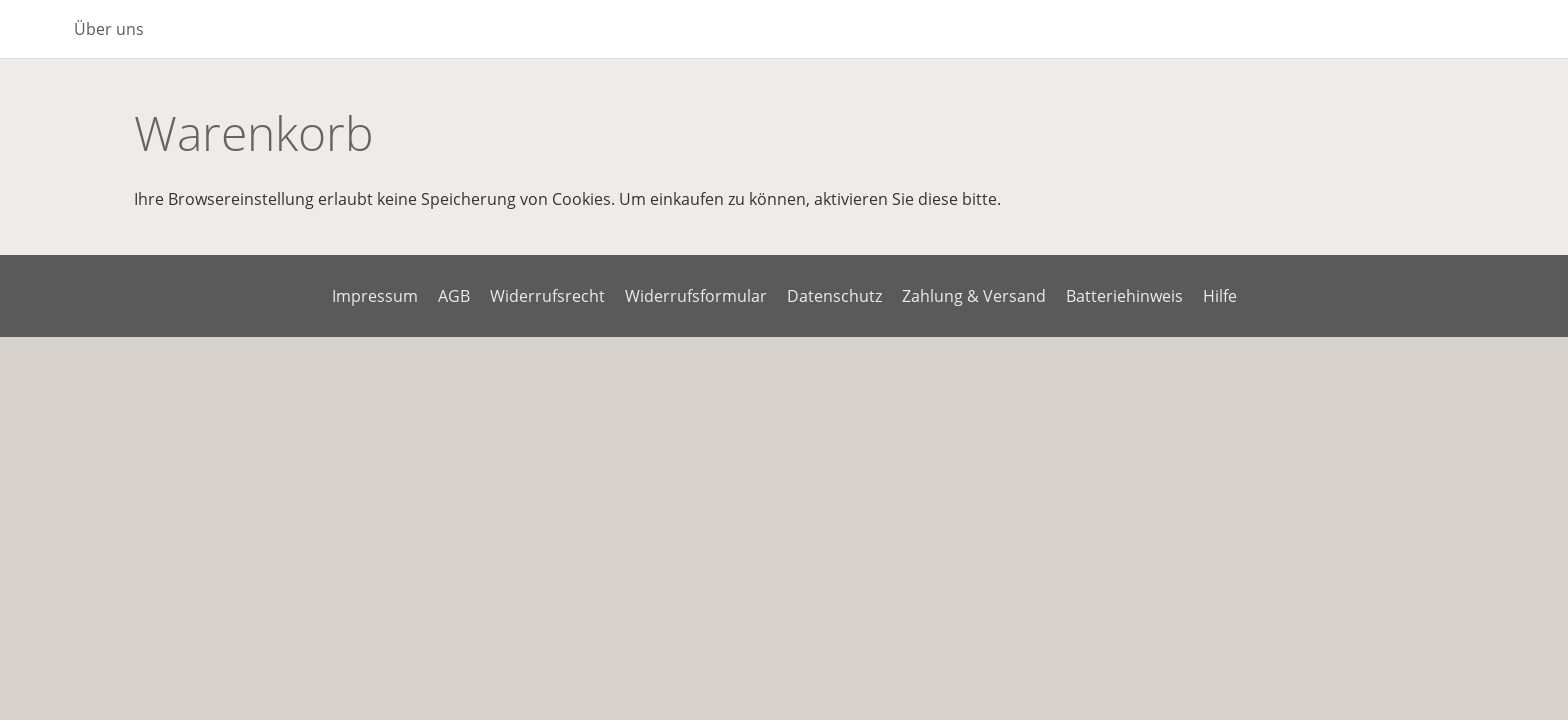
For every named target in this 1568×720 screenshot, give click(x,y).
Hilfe (1220, 296)
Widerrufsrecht (547, 296)
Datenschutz (834, 296)
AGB (454, 296)
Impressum (375, 296)
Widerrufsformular (696, 296)
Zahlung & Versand (974, 296)
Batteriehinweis (1124, 296)
